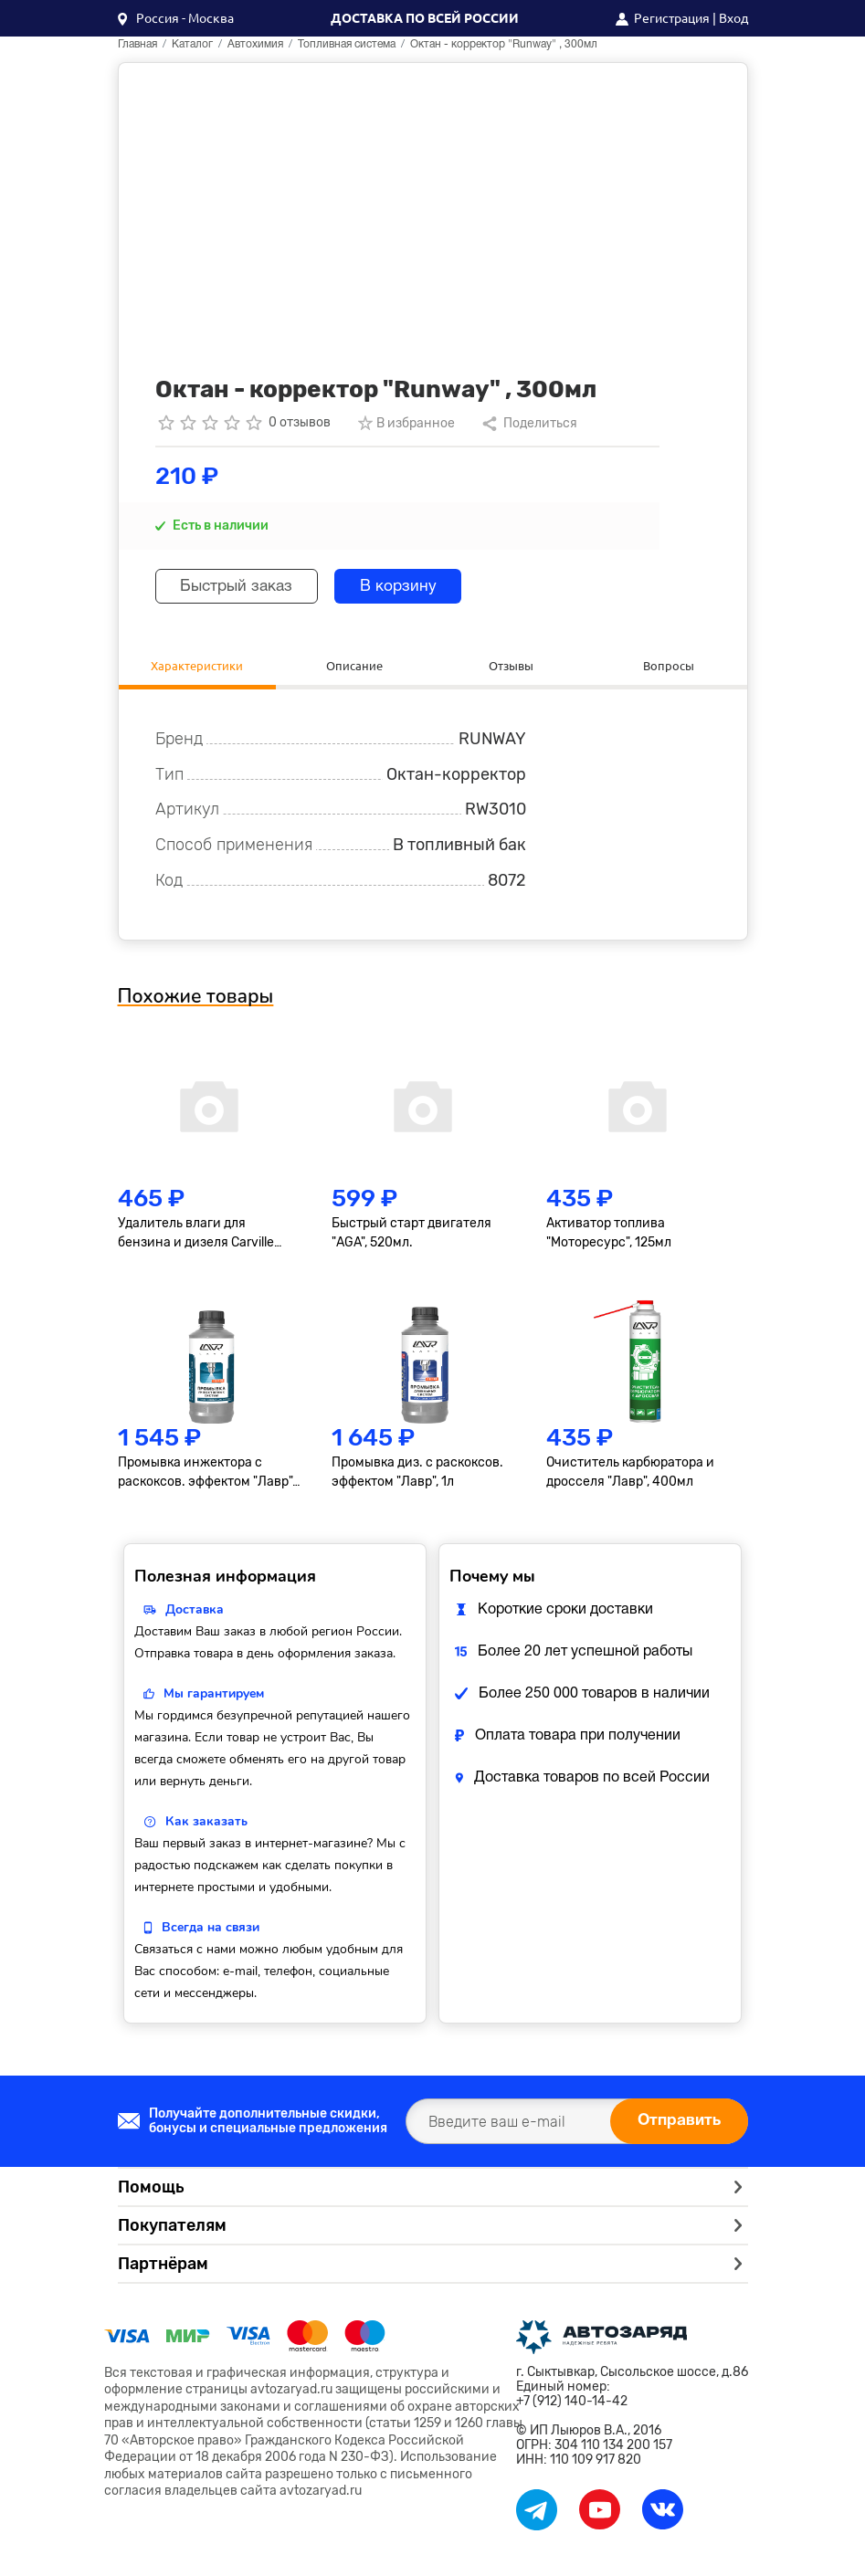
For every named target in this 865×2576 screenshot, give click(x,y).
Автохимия (255, 44)
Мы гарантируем (214, 1696)
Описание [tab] (354, 666)
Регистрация (672, 18)
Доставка (194, 1612)
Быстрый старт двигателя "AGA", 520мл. (411, 1234)
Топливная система (347, 44)
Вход (733, 18)
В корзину (413, 586)
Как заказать (206, 1824)
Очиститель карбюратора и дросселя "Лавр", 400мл (630, 1474)
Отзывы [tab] (512, 666)
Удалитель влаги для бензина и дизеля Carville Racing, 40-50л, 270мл (196, 1235)
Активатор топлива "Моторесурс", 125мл (608, 1234)
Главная (137, 44)
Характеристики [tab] (197, 666)
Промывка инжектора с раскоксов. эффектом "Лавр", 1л (206, 1475)
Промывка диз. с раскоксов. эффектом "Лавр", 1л (417, 1474)
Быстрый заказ (242, 586)
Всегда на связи (210, 1930)
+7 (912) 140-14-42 (572, 2403)
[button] (176, 18)
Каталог (192, 44)
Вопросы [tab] (668, 666)
